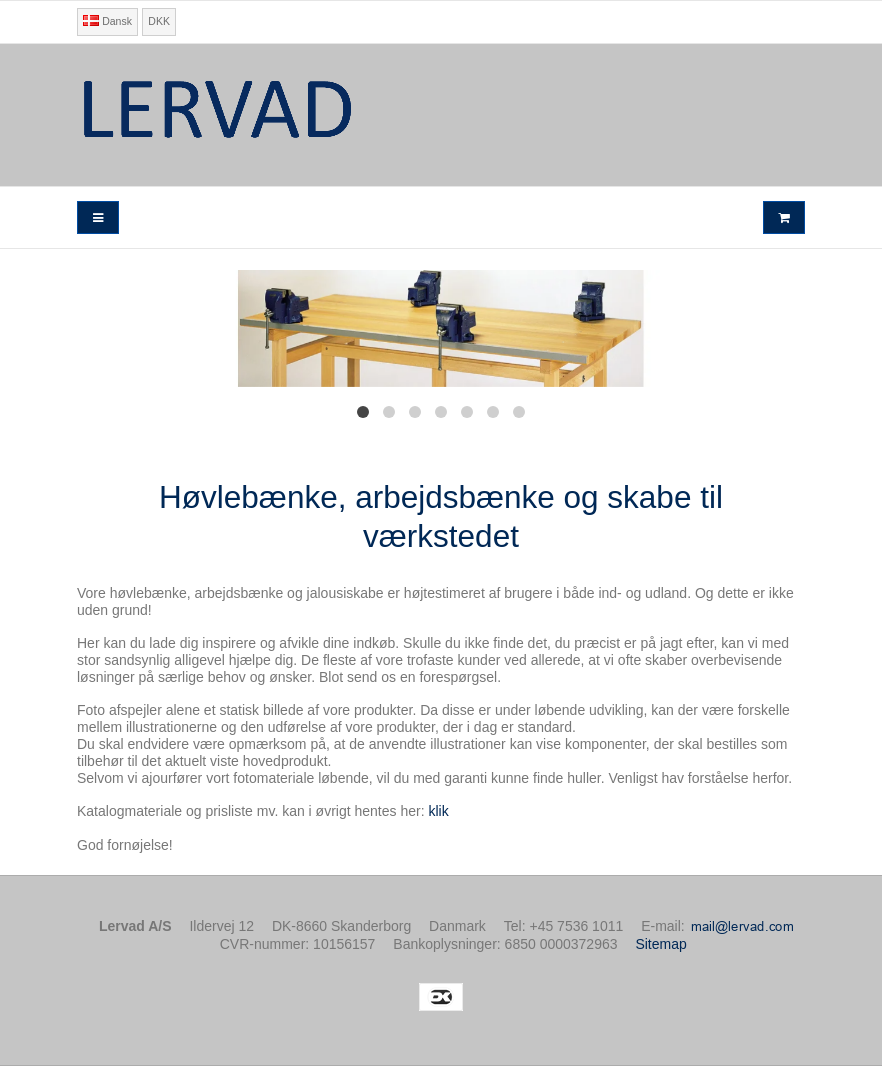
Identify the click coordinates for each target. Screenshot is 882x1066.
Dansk (107, 21)
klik (438, 811)
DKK (159, 21)
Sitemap (660, 944)
